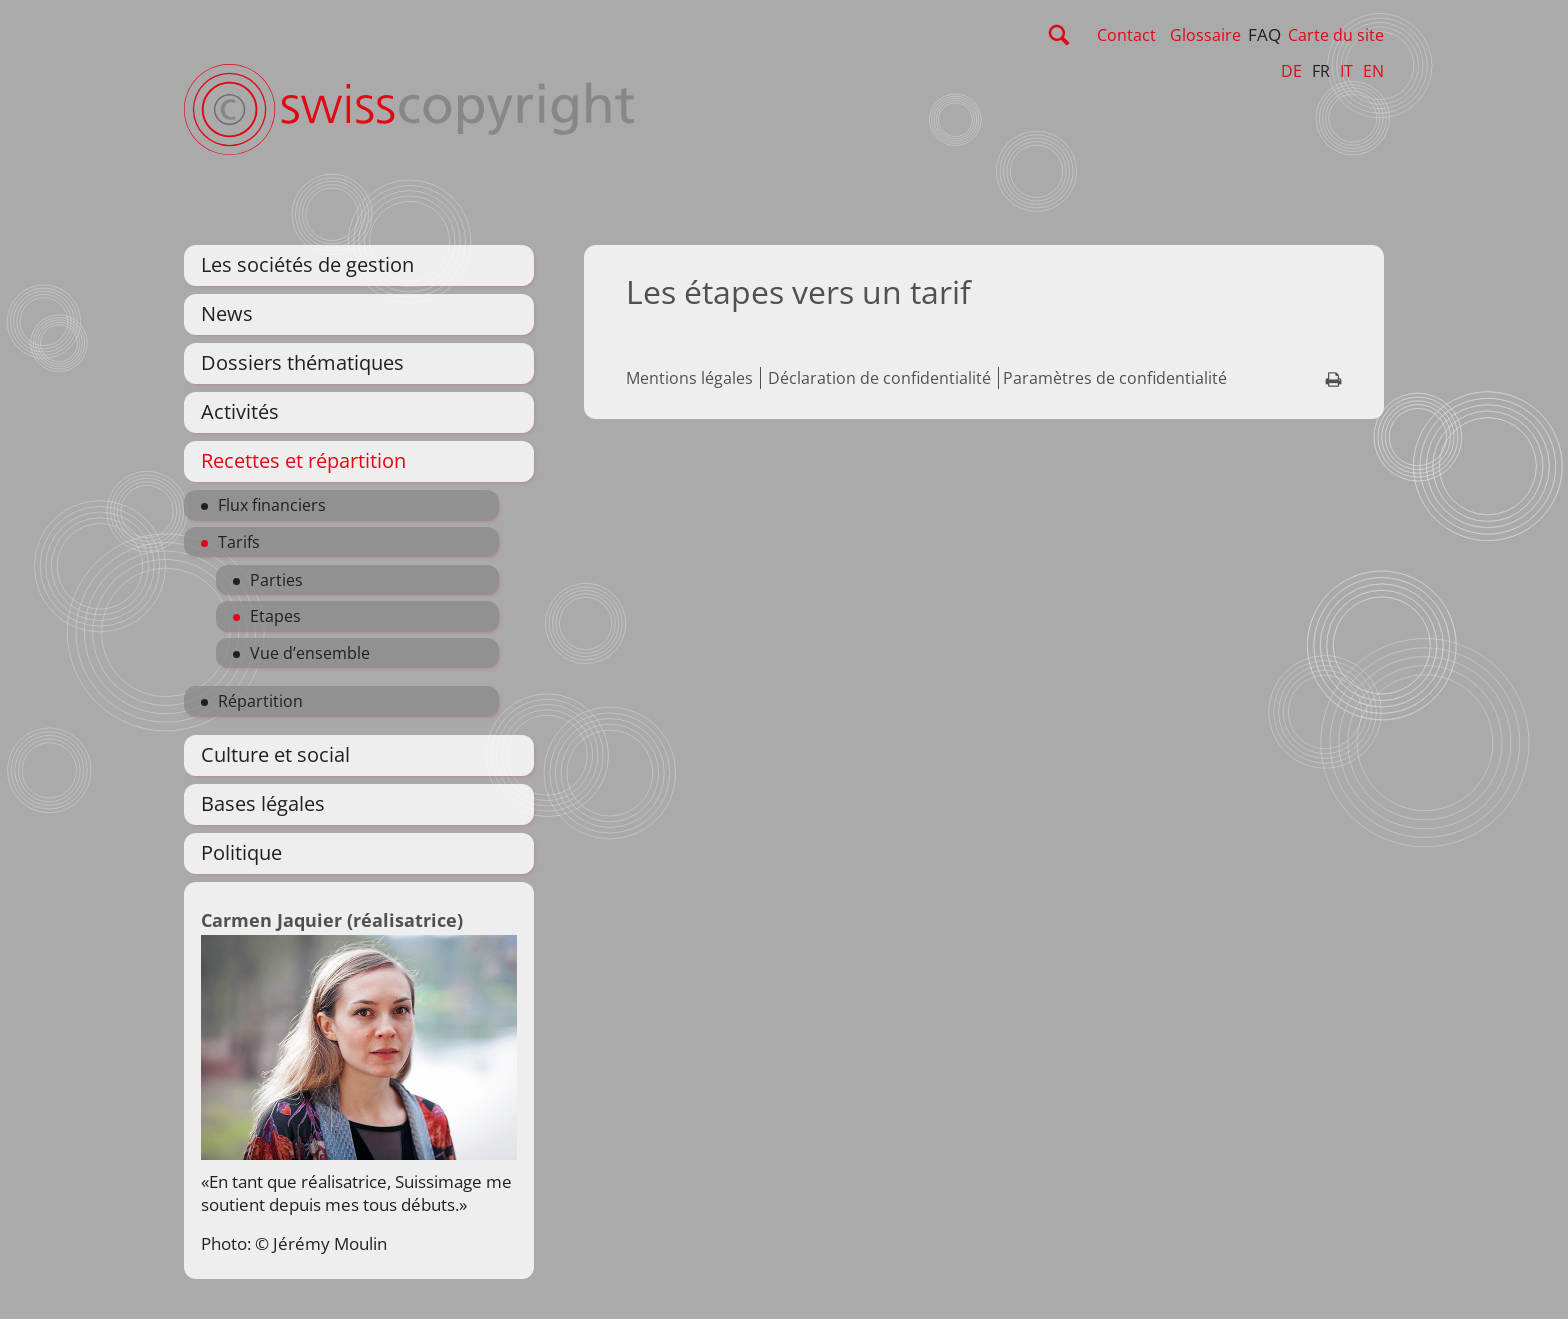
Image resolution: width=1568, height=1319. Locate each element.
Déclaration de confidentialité (879, 378)
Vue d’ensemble (310, 653)
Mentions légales (689, 378)
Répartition (260, 701)
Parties (276, 580)
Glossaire (1205, 35)
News (227, 313)
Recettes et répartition (303, 460)
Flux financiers (272, 505)
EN (1373, 71)
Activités (240, 411)
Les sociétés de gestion (307, 264)
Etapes (275, 616)
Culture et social (275, 754)
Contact (1126, 35)
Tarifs (239, 542)
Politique (241, 852)
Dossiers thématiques (302, 362)
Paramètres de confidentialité (1115, 378)
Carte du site (1336, 35)
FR (1321, 71)
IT (1346, 71)
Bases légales (263, 803)
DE (1291, 71)
